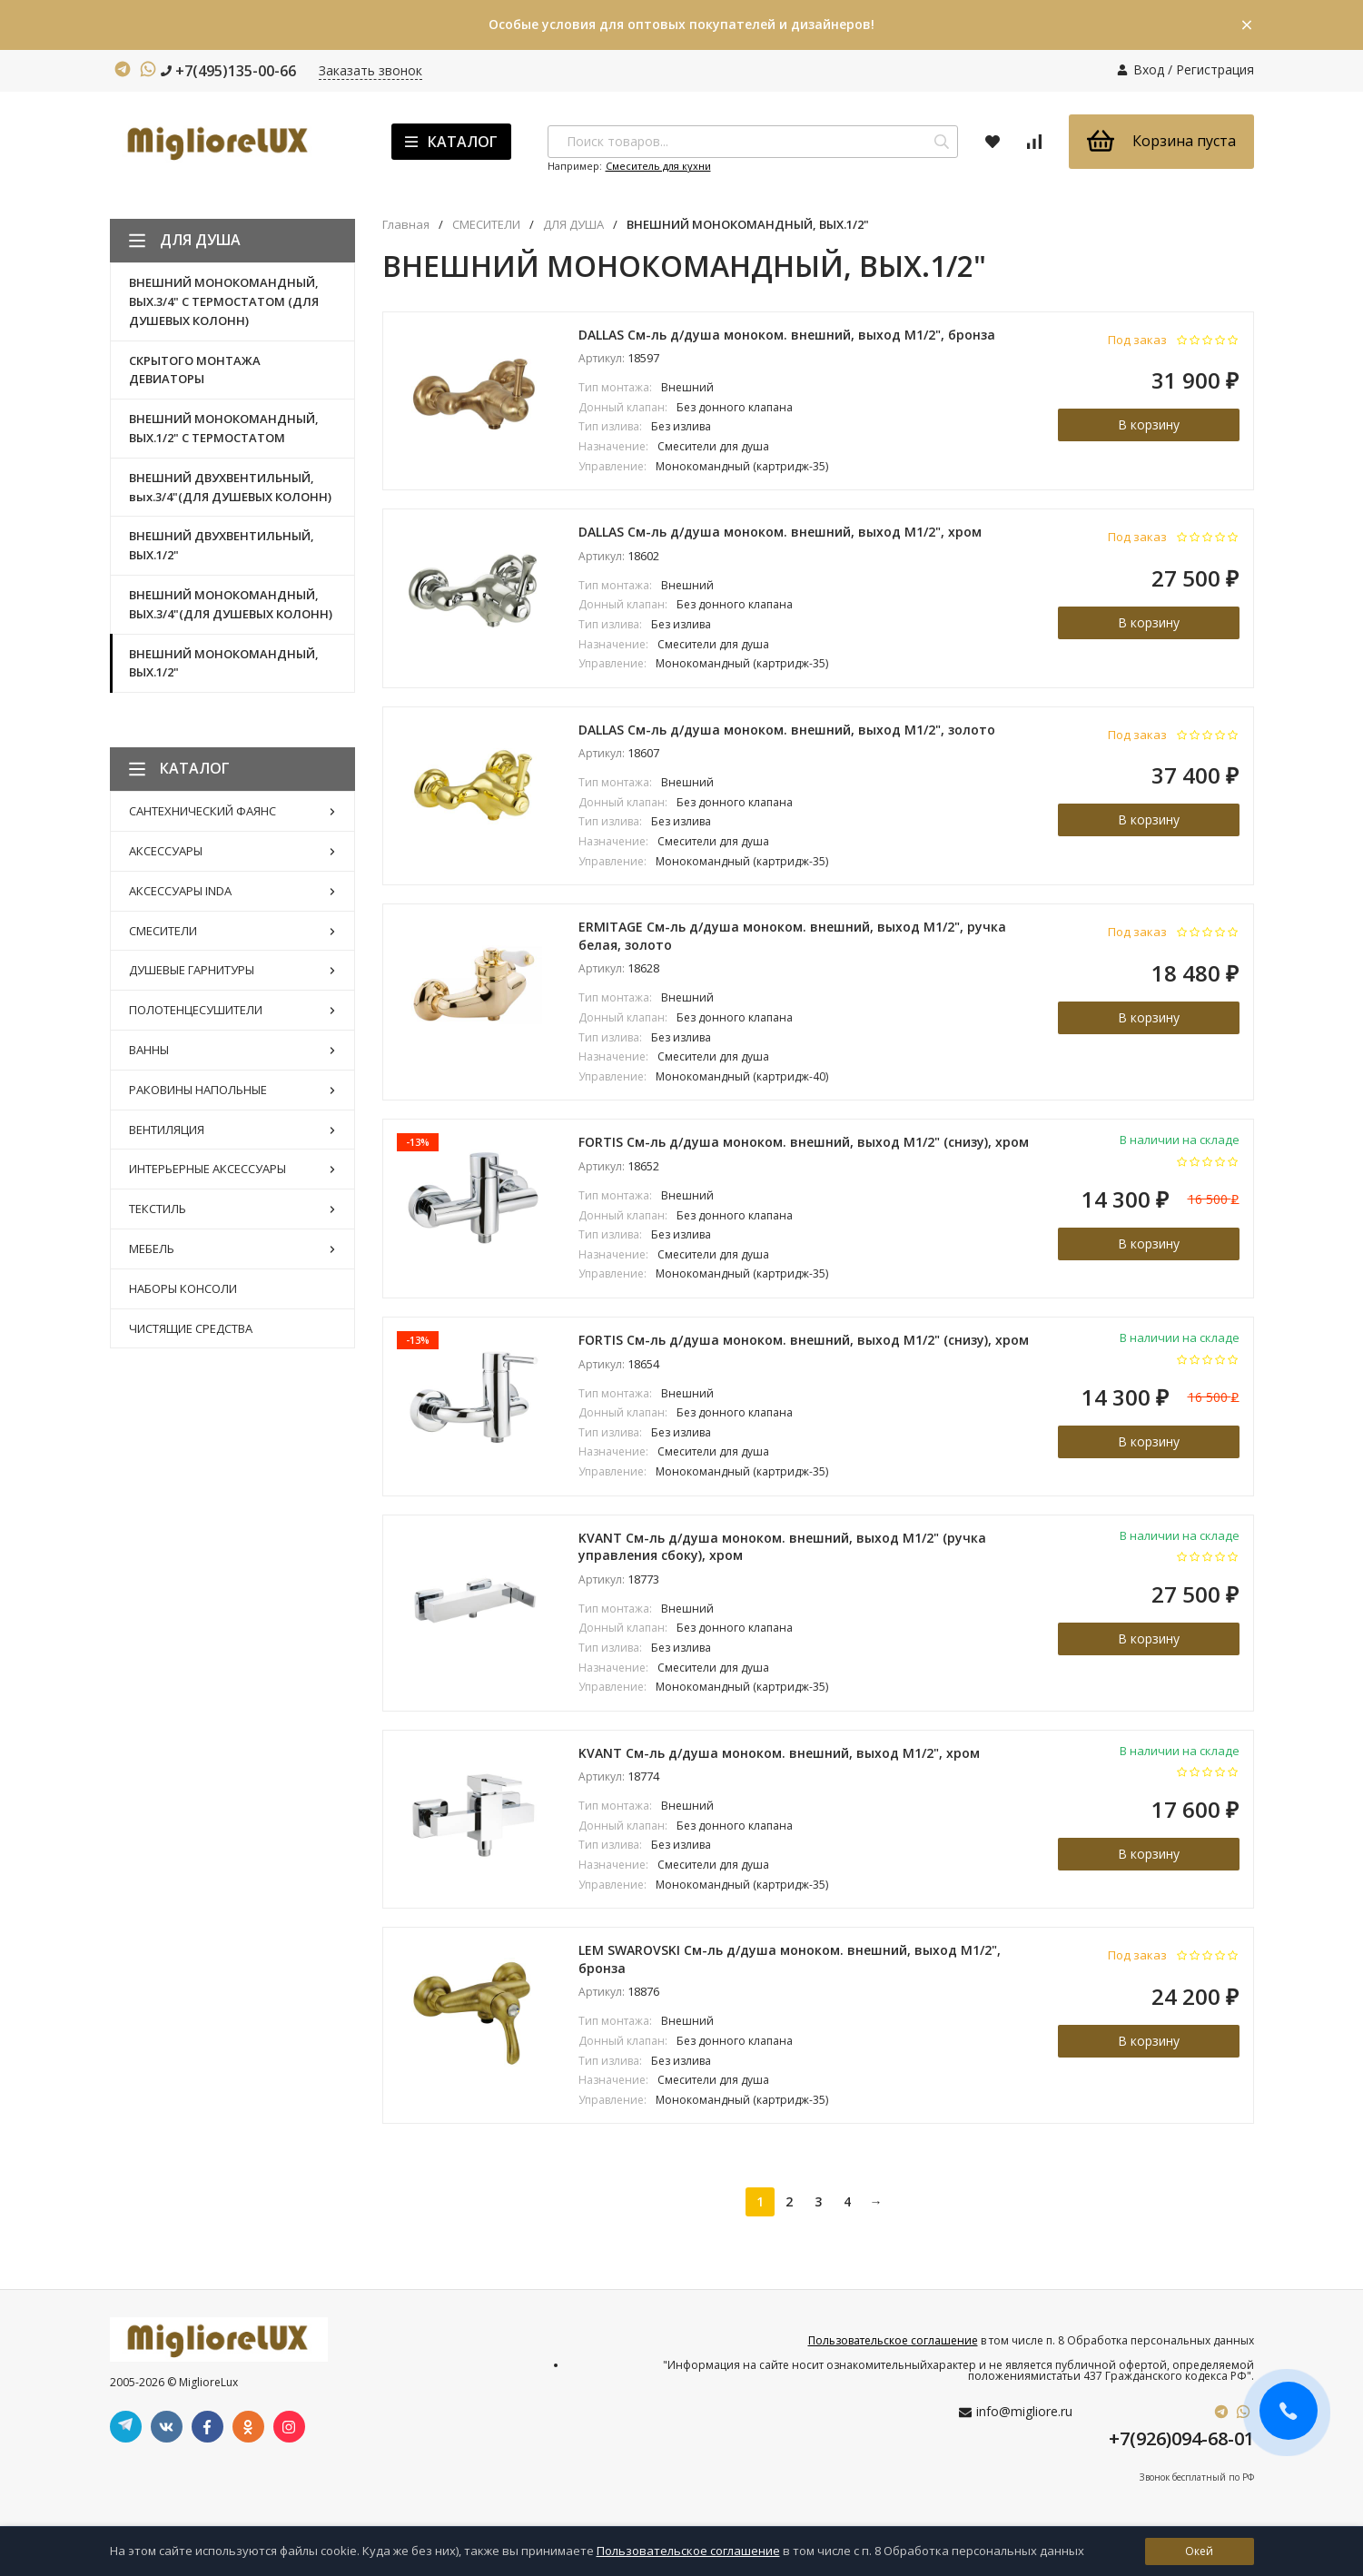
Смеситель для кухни (658, 166)
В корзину (1149, 424)
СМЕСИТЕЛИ (486, 225)
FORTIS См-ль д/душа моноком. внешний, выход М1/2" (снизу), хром (803, 1141)
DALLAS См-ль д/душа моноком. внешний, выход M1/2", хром (780, 531)
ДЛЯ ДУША (573, 225)
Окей (1199, 2551)
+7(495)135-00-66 (228, 71)
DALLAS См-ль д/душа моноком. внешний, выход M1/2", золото (786, 729)
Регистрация (1215, 69)
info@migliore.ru (1024, 2411)
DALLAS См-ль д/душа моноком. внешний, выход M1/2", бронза (786, 334)
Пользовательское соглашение (893, 2340)
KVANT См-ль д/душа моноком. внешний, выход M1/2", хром (779, 1753)
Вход (1148, 69)
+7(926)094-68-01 (1181, 2438)
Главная (406, 225)
